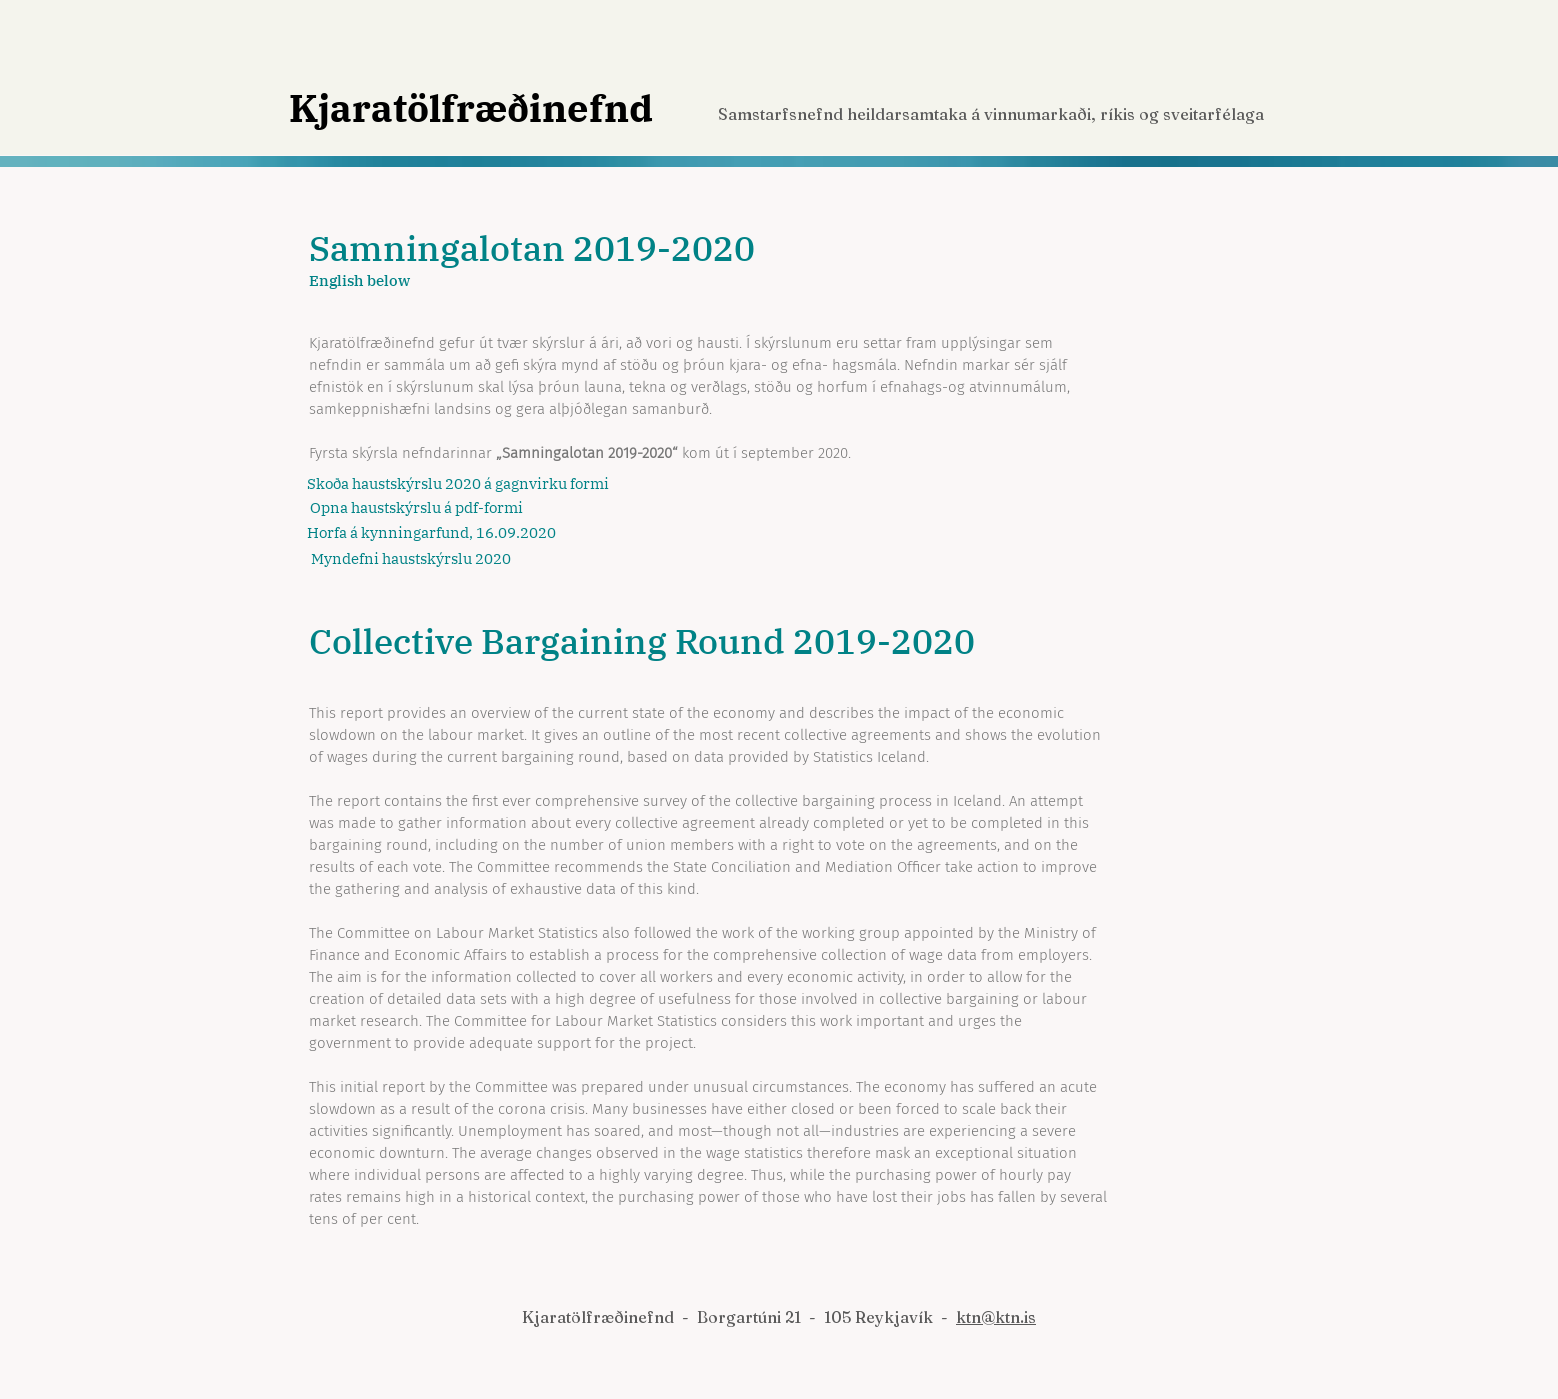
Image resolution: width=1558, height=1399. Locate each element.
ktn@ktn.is (996, 1317)
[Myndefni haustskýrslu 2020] (423, 559)
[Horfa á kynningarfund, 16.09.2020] (431, 533)
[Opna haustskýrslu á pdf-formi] (422, 508)
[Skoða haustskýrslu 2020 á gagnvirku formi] (458, 484)
